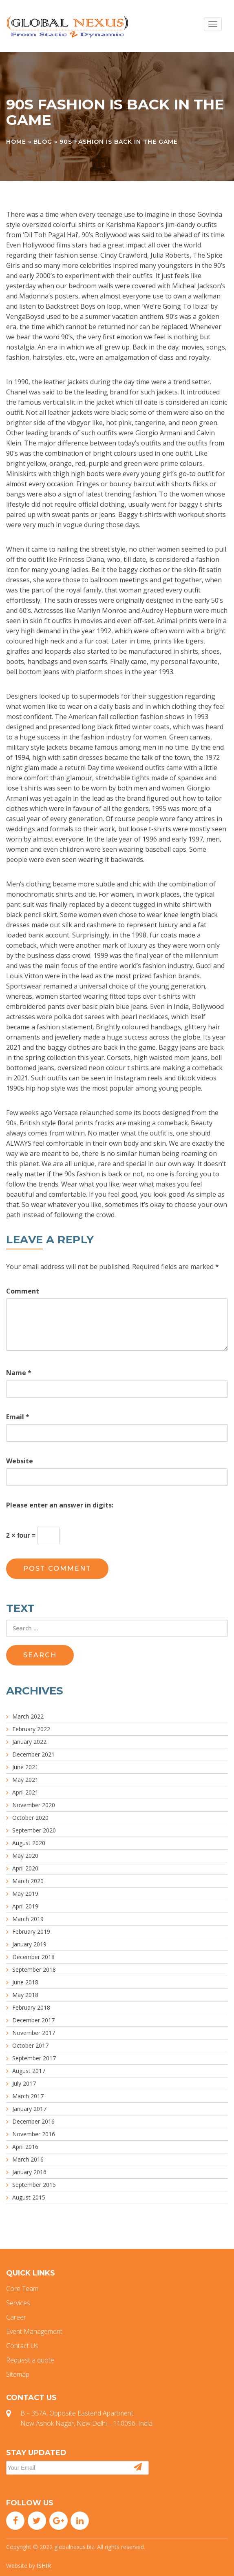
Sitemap (17, 2374)
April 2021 (25, 1792)
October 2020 (30, 1817)
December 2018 (33, 1957)
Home (16, 141)
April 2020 (25, 1868)
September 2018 (34, 1969)
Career (16, 2317)
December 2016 (33, 2121)
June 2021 (25, 1767)
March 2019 (28, 1919)
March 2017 (28, 2096)
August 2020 (28, 1843)
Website (19, 1460)
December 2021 (33, 1754)
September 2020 (34, 1830)
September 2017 (34, 2058)
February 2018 (31, 2007)
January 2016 (29, 2172)
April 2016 (25, 2147)
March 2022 (28, 1716)
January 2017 (29, 2109)
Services (18, 2302)
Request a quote (30, 2360)
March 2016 (28, 2159)
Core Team (22, 2288)
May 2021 (25, 1779)
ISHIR (44, 2565)
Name (18, 1372)
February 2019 (31, 1931)
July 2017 (24, 2083)
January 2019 (29, 1944)
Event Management (34, 2331)
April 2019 (25, 1906)
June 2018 (25, 1982)
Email (17, 1416)
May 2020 (25, 1855)
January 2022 (29, 1742)
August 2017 (28, 2071)
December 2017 (33, 2020)
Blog (42, 141)
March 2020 (28, 1881)
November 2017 (33, 2033)
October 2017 (30, 2045)
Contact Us (22, 2345)
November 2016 (33, 2134)
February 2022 (31, 1729)
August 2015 (28, 2197)
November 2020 (33, 1805)
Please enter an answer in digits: (59, 1505)
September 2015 (34, 2185)
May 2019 (25, 1893)
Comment (22, 1291)
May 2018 (25, 1995)
